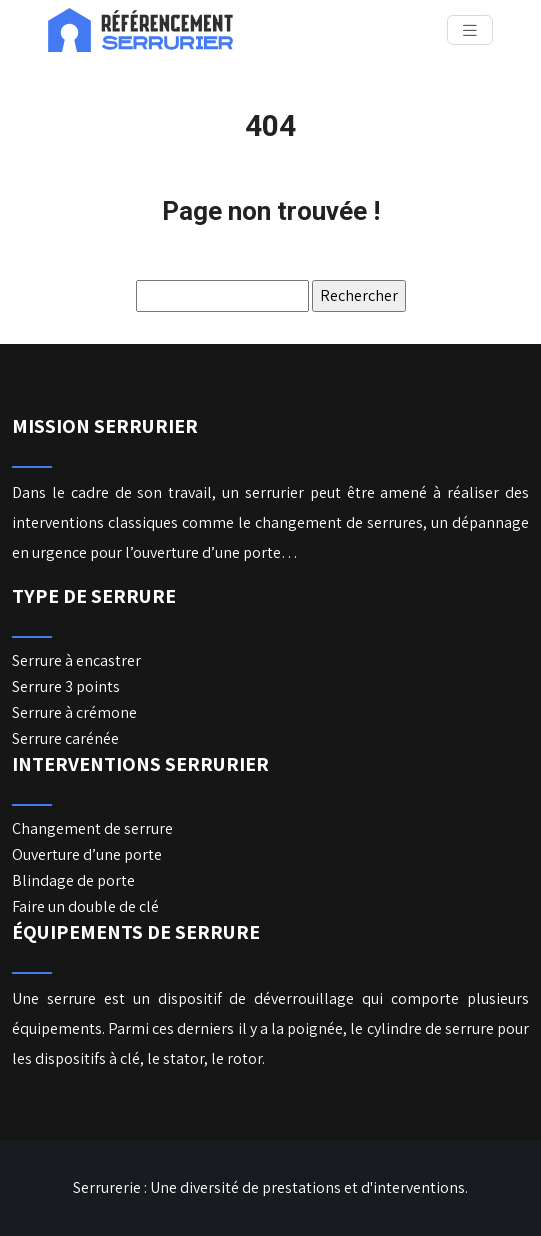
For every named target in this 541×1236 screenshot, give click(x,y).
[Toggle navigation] (470, 30)
